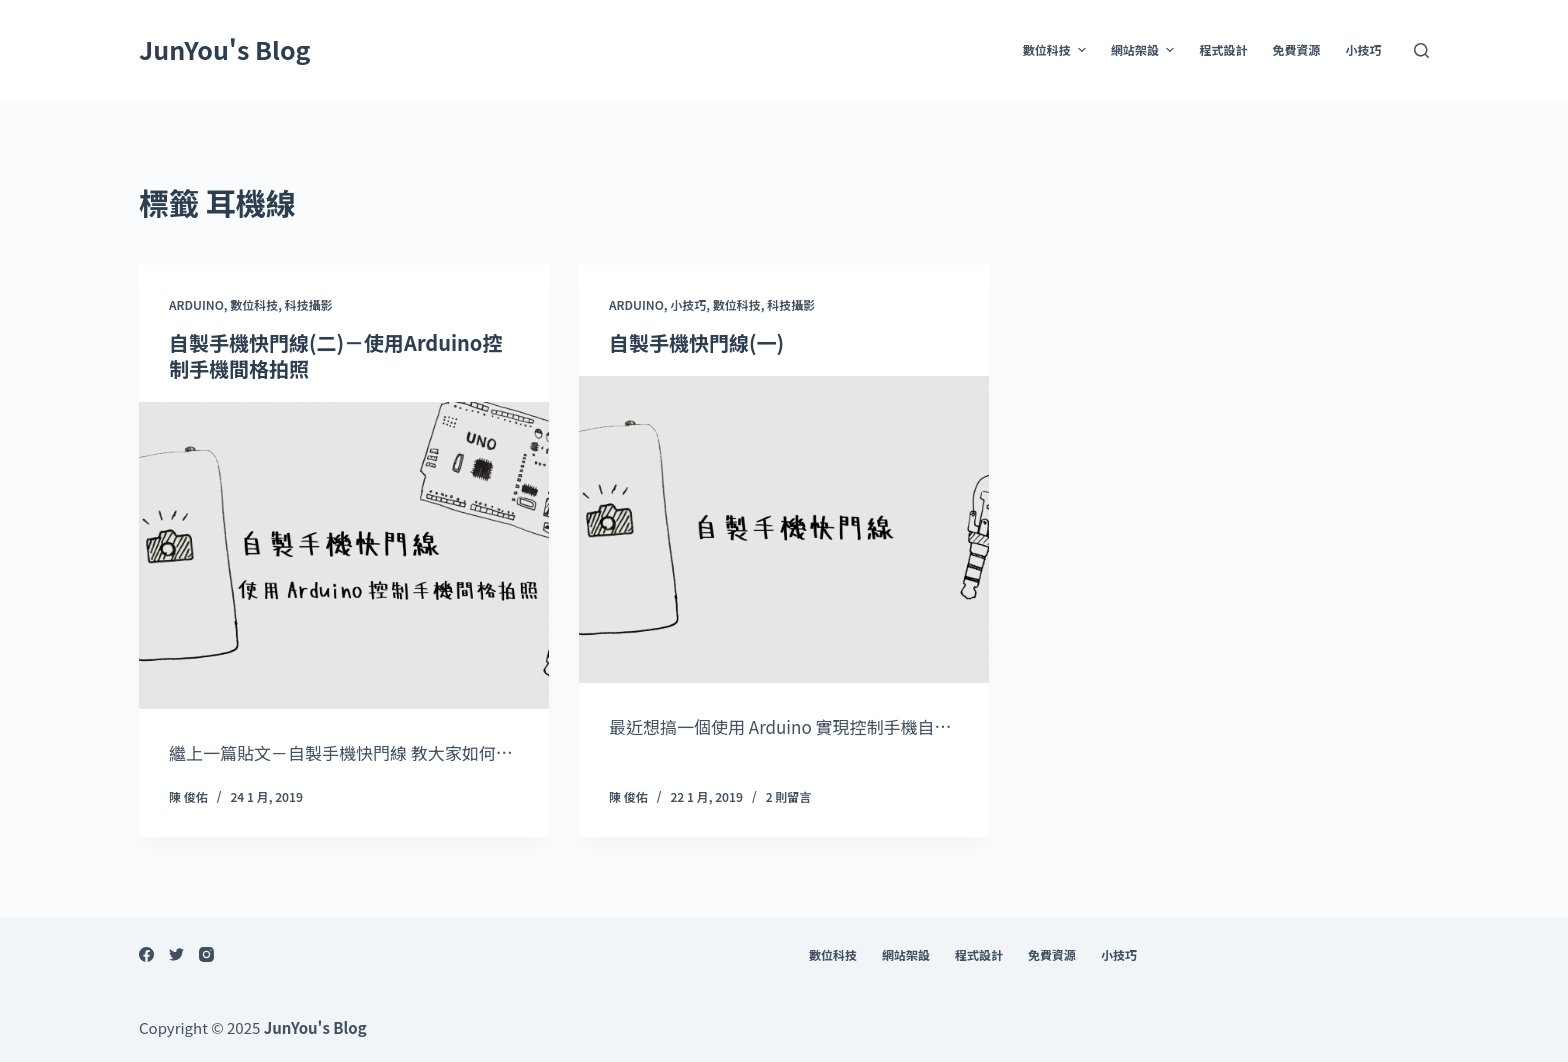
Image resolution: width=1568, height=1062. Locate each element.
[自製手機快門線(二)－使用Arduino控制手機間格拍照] (344, 556)
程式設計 (1223, 49)
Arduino (196, 304)
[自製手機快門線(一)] (784, 530)
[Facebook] (146, 954)
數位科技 (1057, 50)
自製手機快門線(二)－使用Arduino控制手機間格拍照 (335, 355)
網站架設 (1145, 50)
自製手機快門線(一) (696, 342)
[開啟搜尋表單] (1421, 50)
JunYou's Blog (225, 49)
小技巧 (1363, 49)
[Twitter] (176, 954)
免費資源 (1296, 49)
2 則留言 (789, 796)
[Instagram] (206, 954)
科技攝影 (309, 304)
